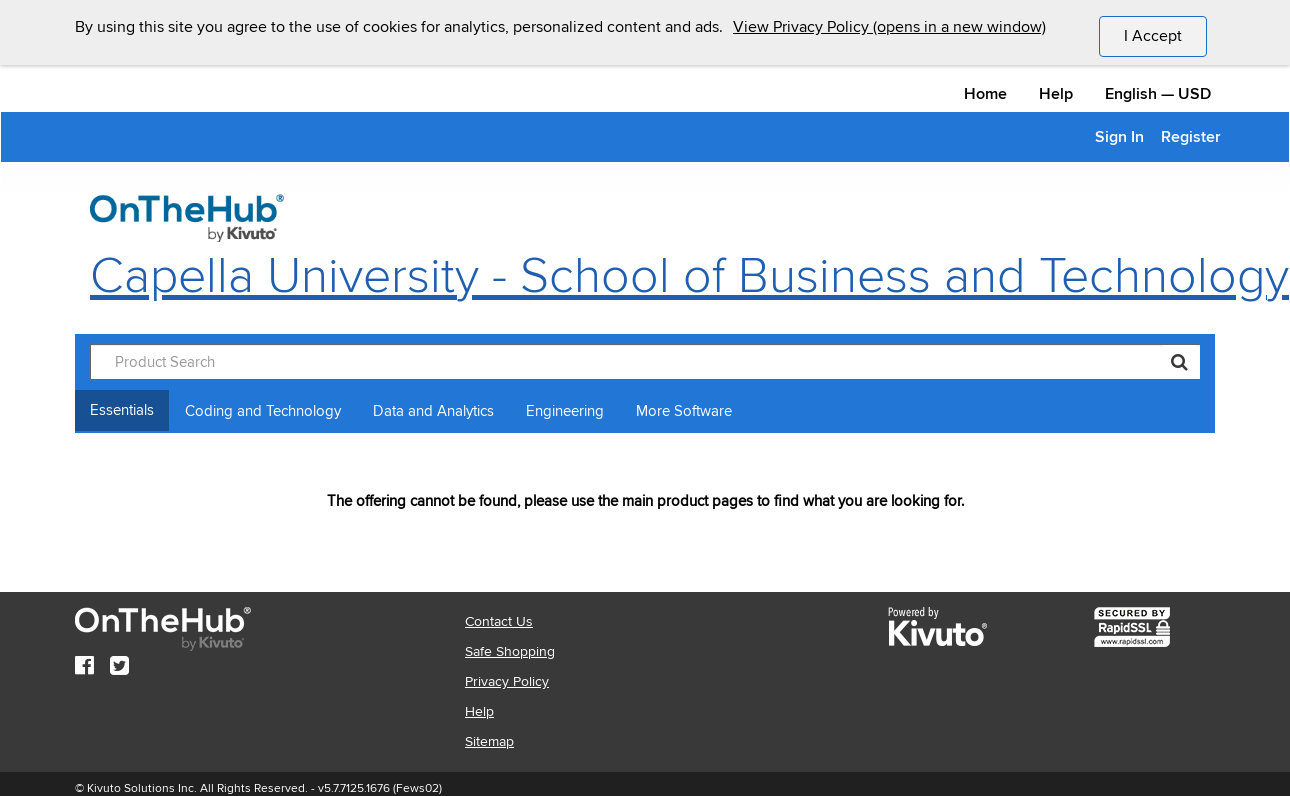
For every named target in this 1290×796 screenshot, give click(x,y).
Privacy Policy (507, 681)
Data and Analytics (433, 411)
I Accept (1165, 35)
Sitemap (489, 741)
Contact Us (499, 621)
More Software (684, 411)
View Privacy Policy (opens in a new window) (889, 27)
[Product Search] (645, 362)
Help (1056, 94)
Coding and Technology (263, 411)
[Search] (1179, 362)
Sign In (1119, 137)
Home (985, 94)
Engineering (565, 411)
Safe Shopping (510, 651)
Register (1191, 137)
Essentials (122, 410)
